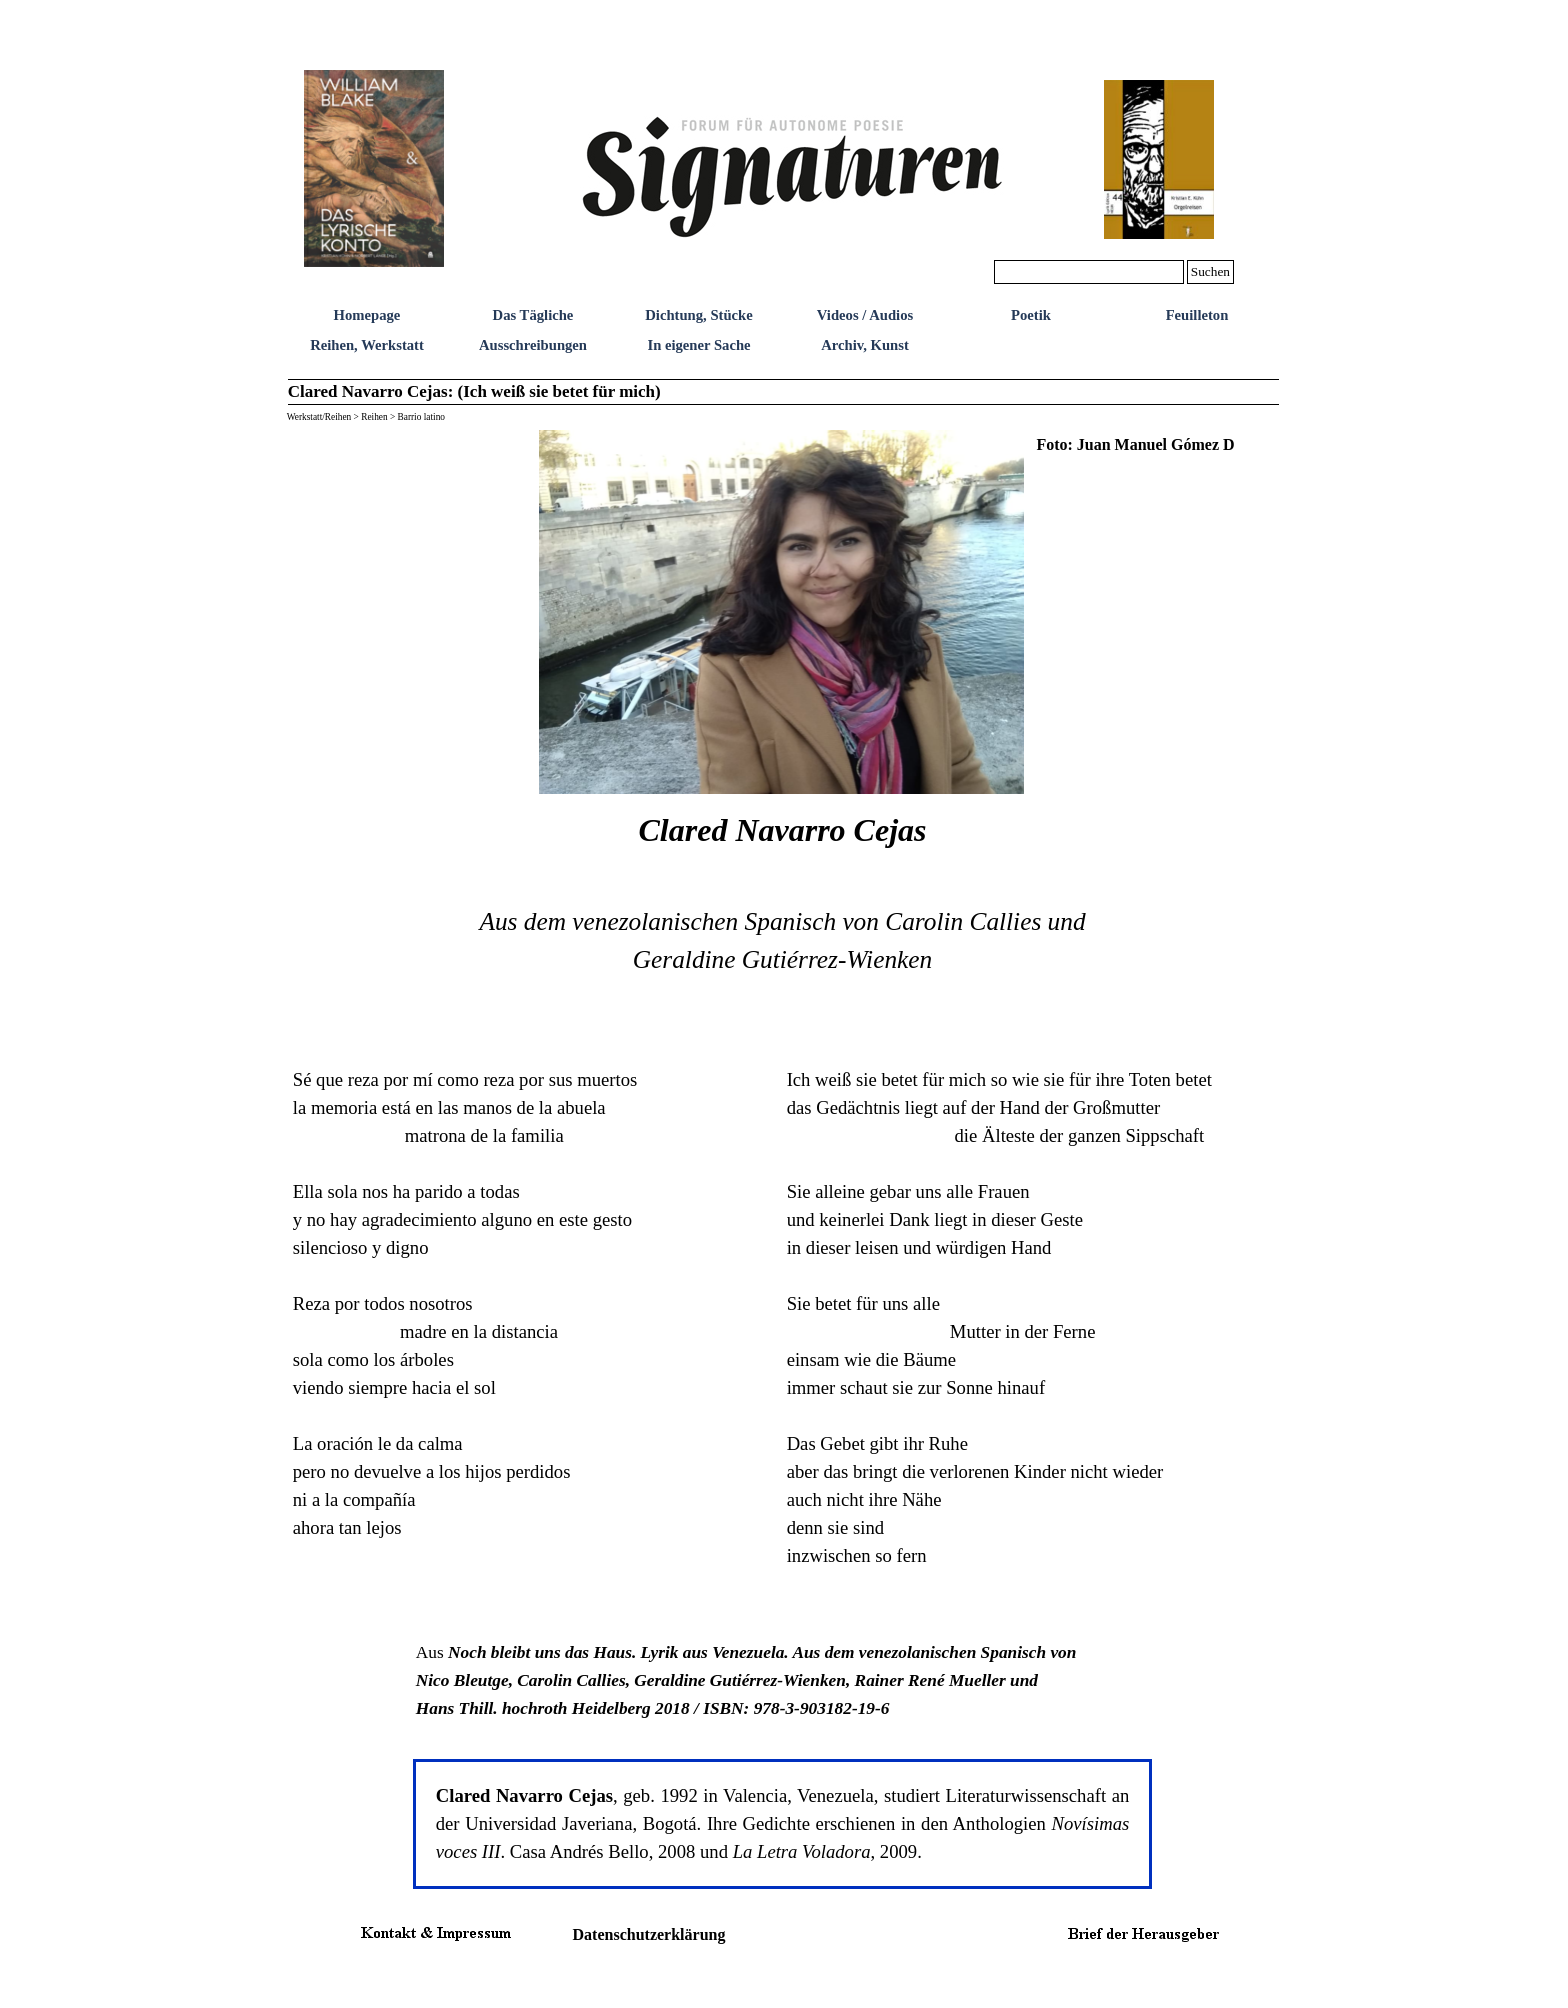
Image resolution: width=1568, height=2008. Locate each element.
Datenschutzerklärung (649, 1934)
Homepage (367, 315)
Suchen (1210, 271)
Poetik (1031, 315)
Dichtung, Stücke (699, 315)
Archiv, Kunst (865, 345)
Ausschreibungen (533, 345)
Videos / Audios (865, 315)
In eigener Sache (698, 345)
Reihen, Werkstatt (367, 345)
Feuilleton (1197, 315)
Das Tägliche (533, 315)
